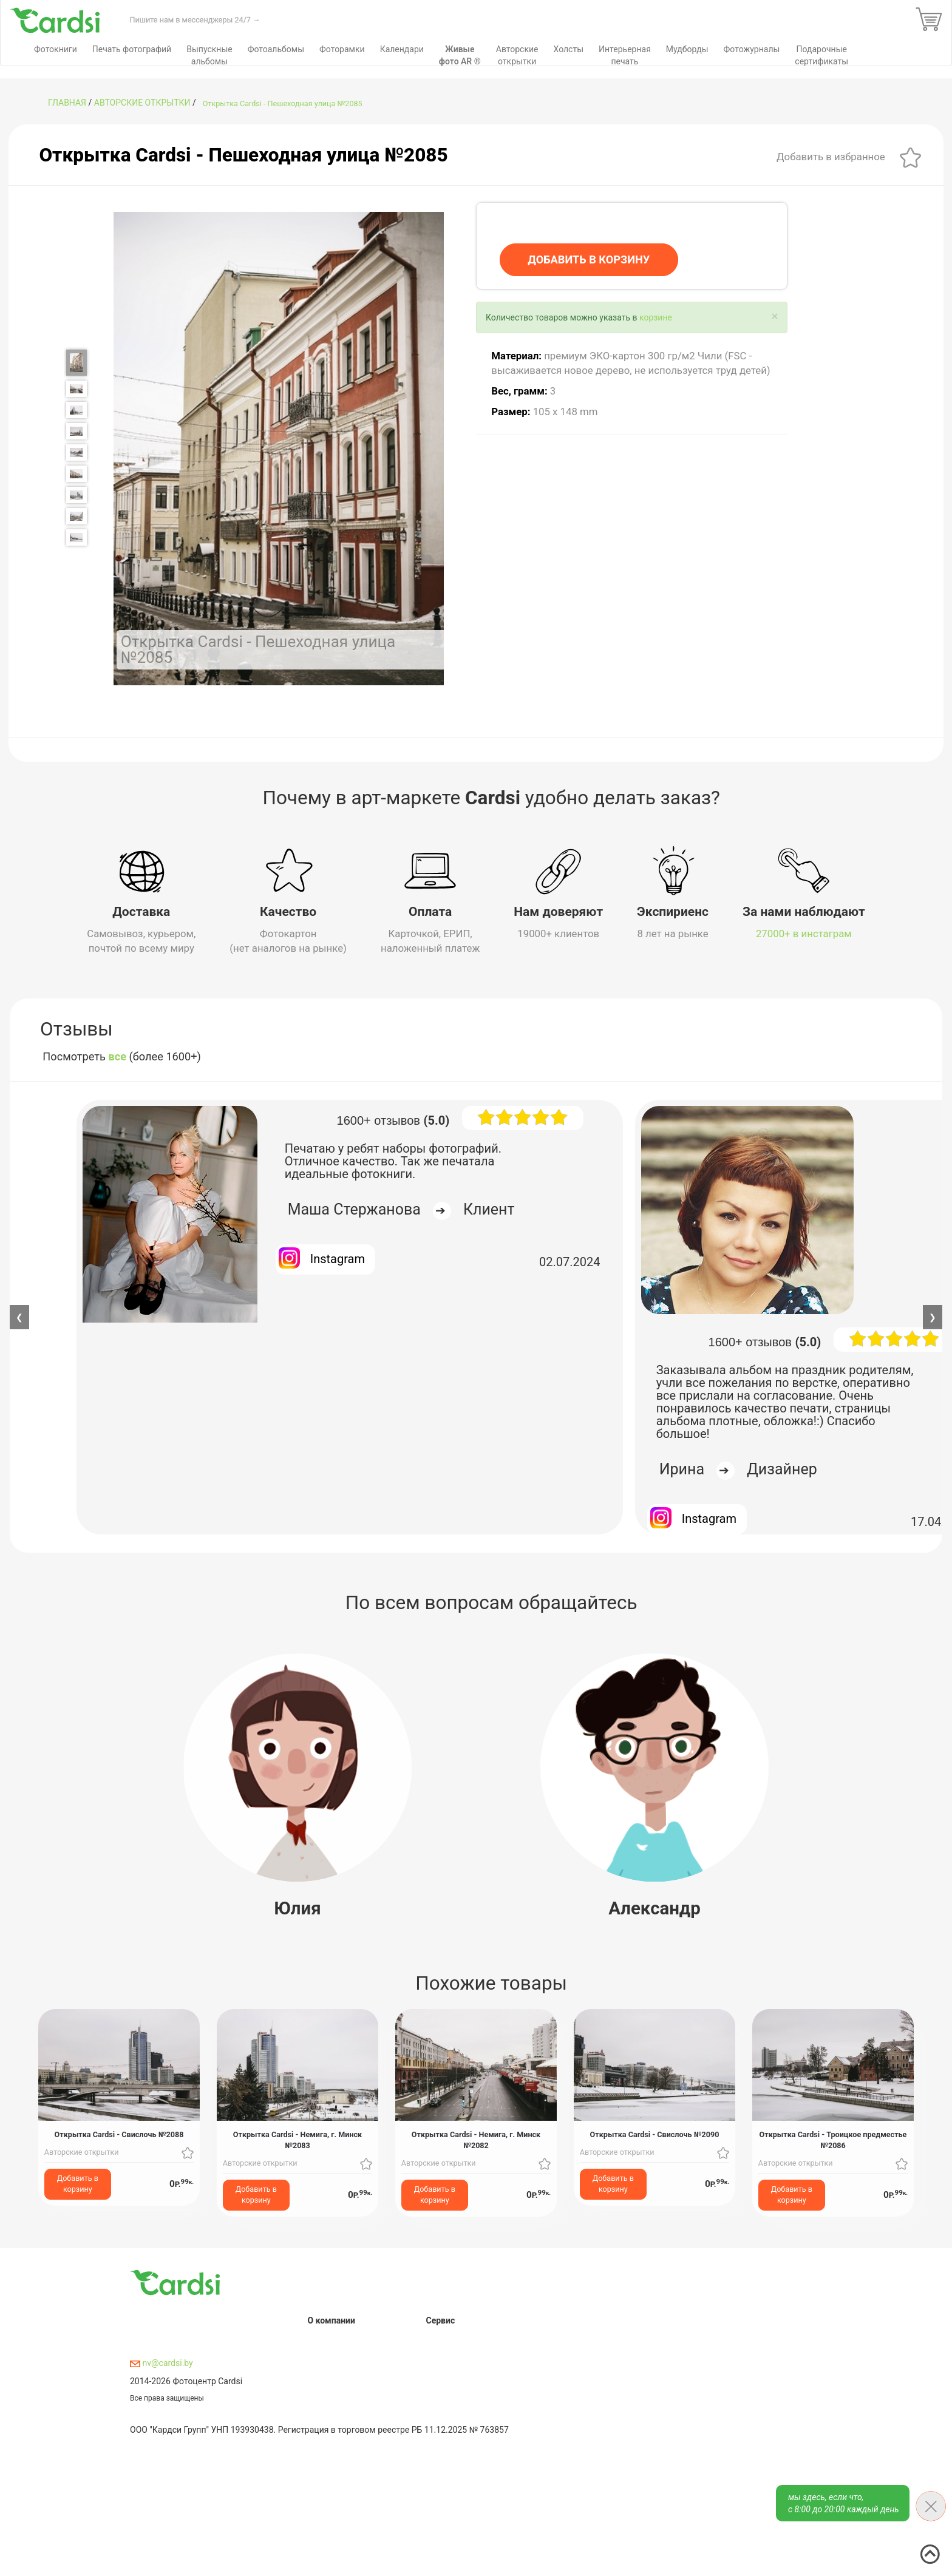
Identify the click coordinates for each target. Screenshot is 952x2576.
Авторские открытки (142, 102)
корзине (655, 317)
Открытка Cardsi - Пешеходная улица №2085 (282, 103)
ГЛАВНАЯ (67, 102)
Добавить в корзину (77, 2184)
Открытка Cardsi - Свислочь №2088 (119, 2134)
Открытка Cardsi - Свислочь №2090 (654, 2134)
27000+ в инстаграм (804, 933)
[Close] (774, 316)
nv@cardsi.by (161, 2363)
